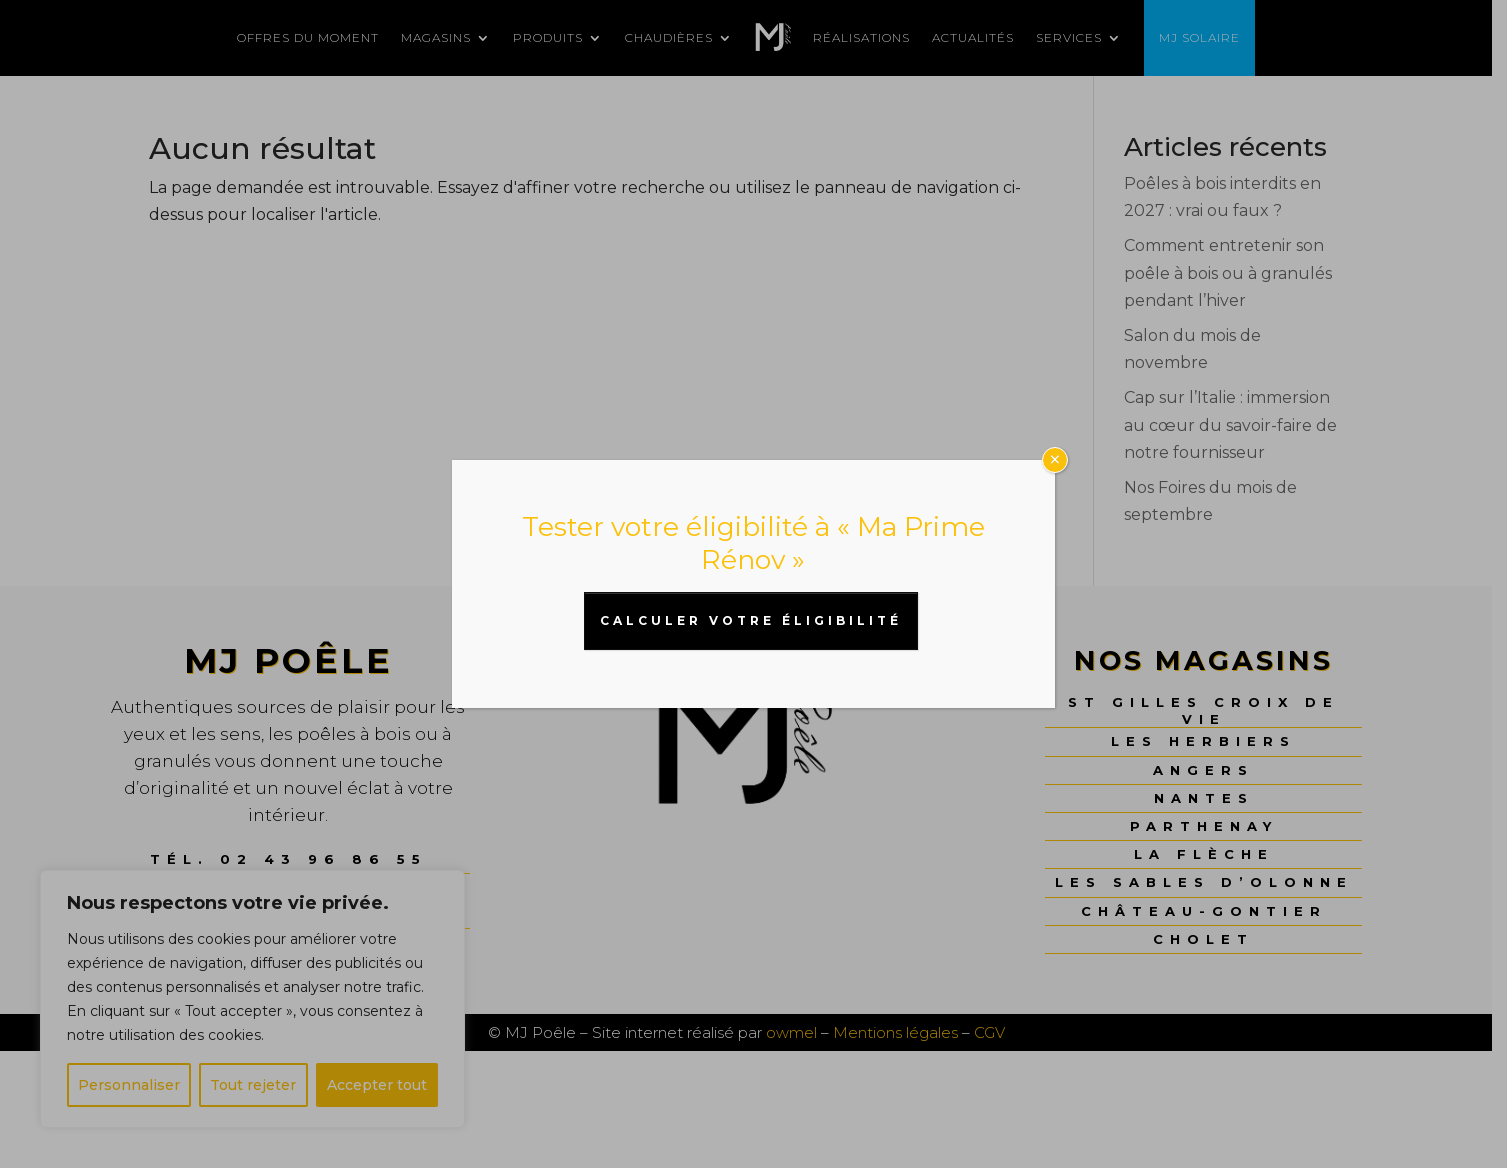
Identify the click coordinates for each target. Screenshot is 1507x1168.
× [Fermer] (1055, 460)
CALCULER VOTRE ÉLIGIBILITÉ (751, 620)
